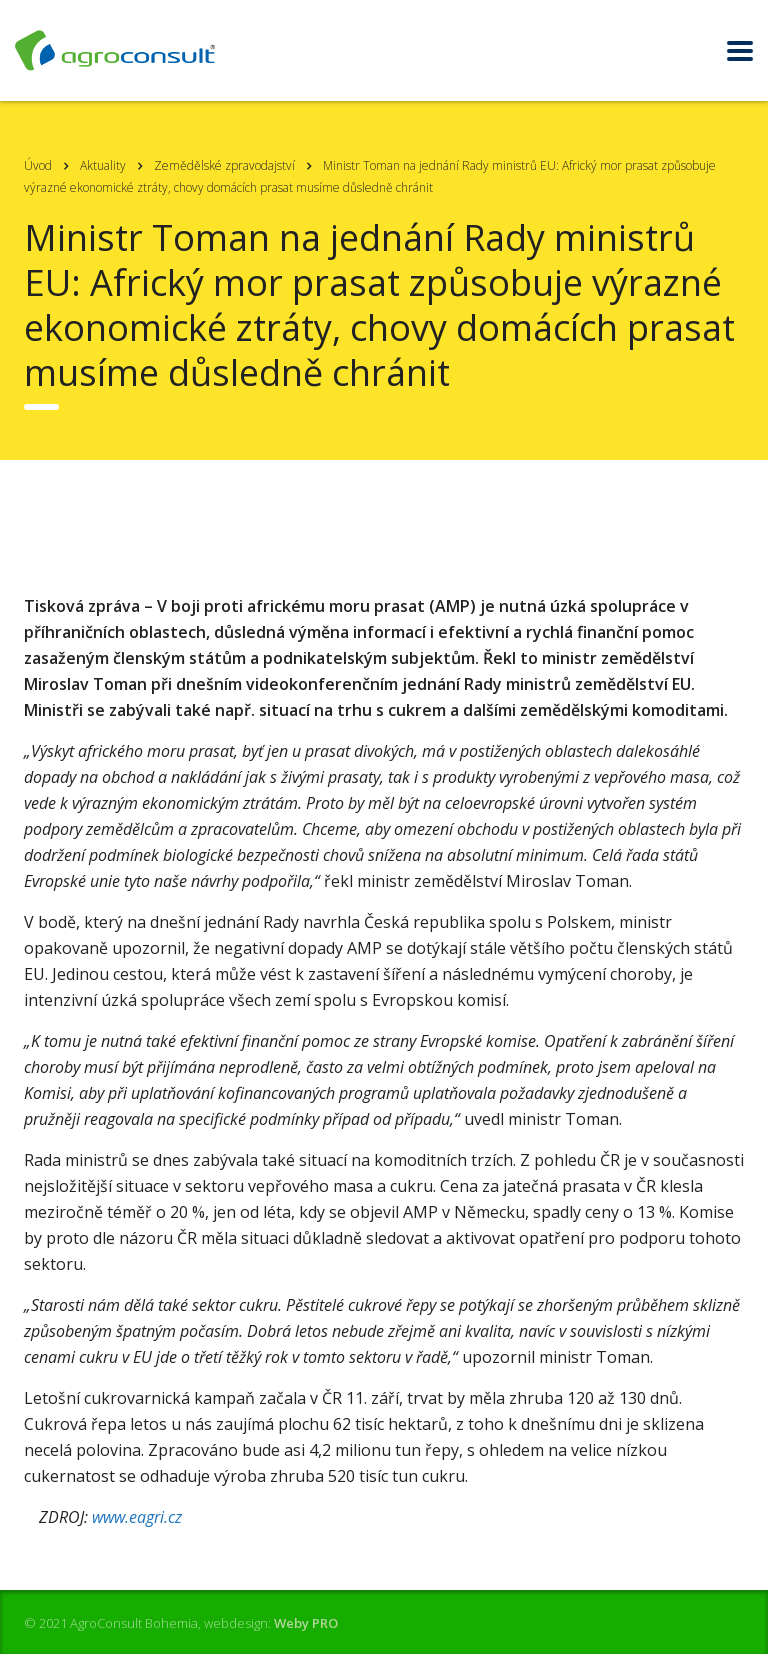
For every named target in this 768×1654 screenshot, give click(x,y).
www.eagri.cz (137, 1517)
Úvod (38, 165)
